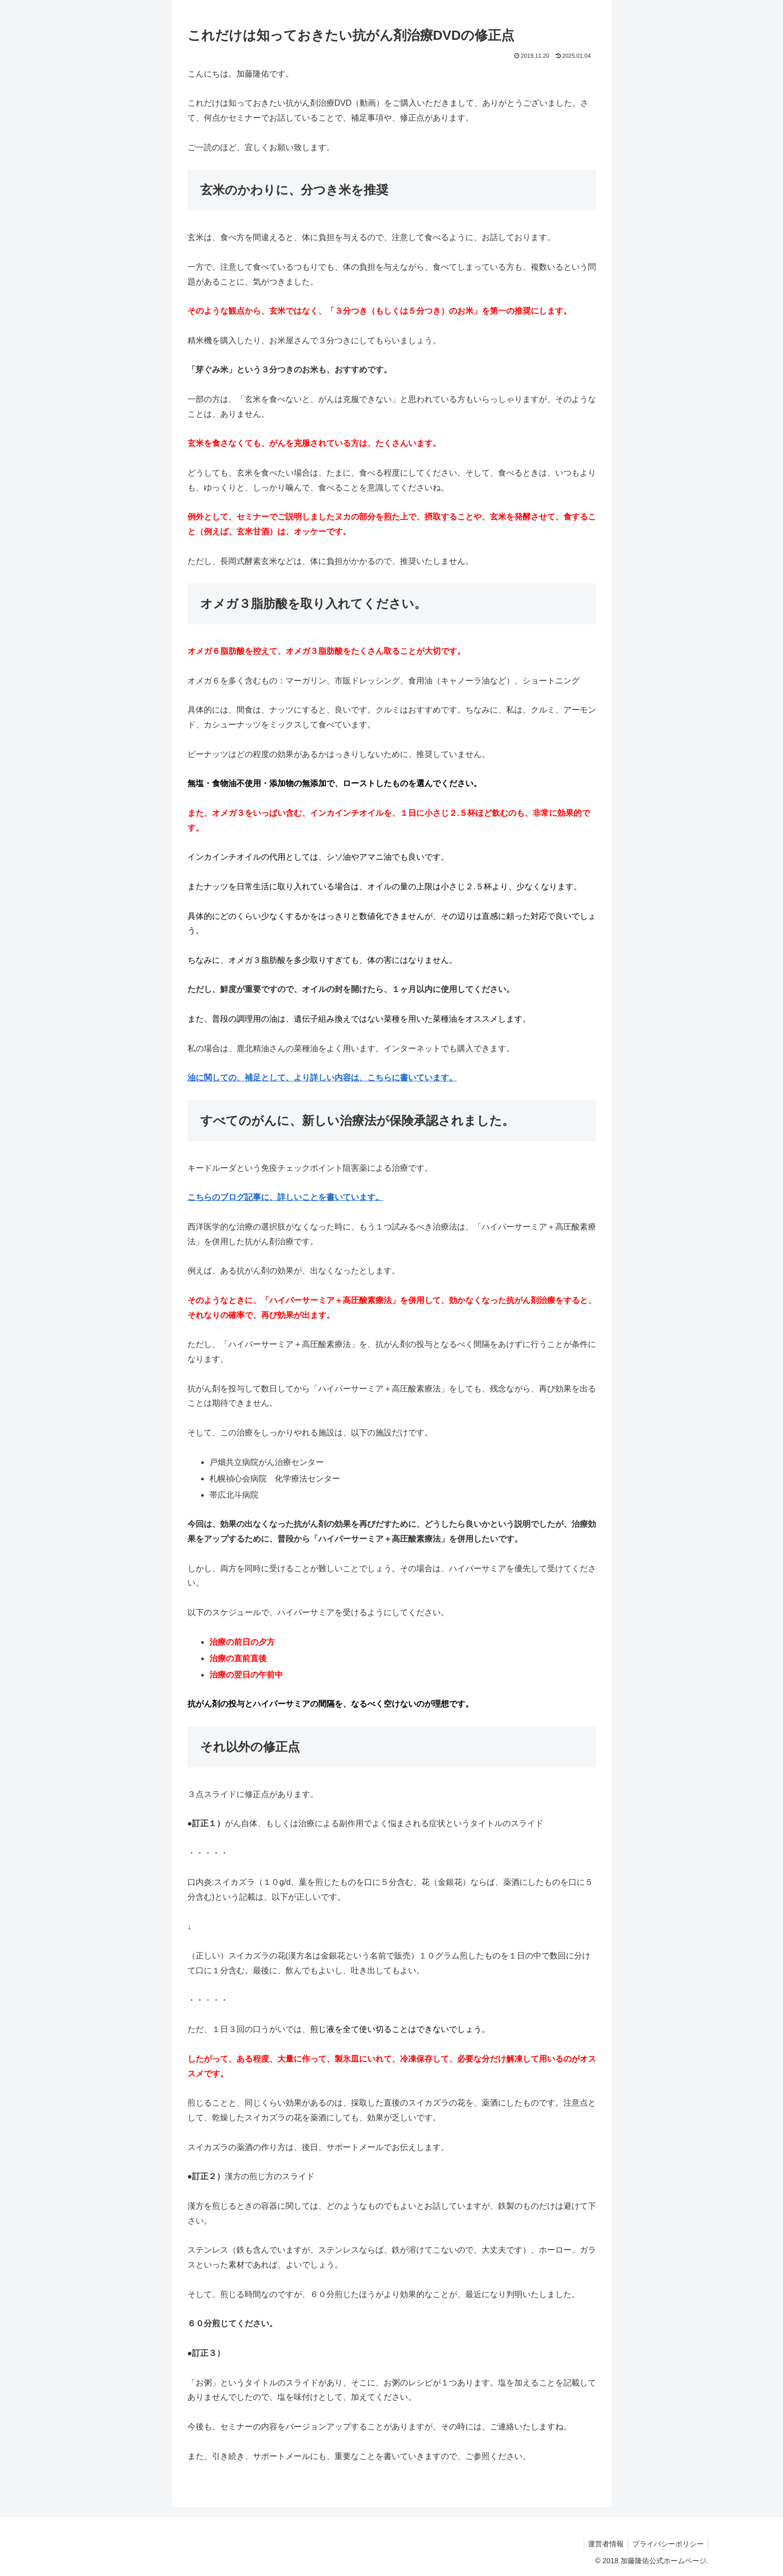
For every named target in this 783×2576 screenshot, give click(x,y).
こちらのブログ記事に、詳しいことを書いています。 (285, 1197)
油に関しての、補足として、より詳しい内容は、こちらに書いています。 (322, 1077)
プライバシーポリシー (667, 2544)
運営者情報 (603, 2544)
